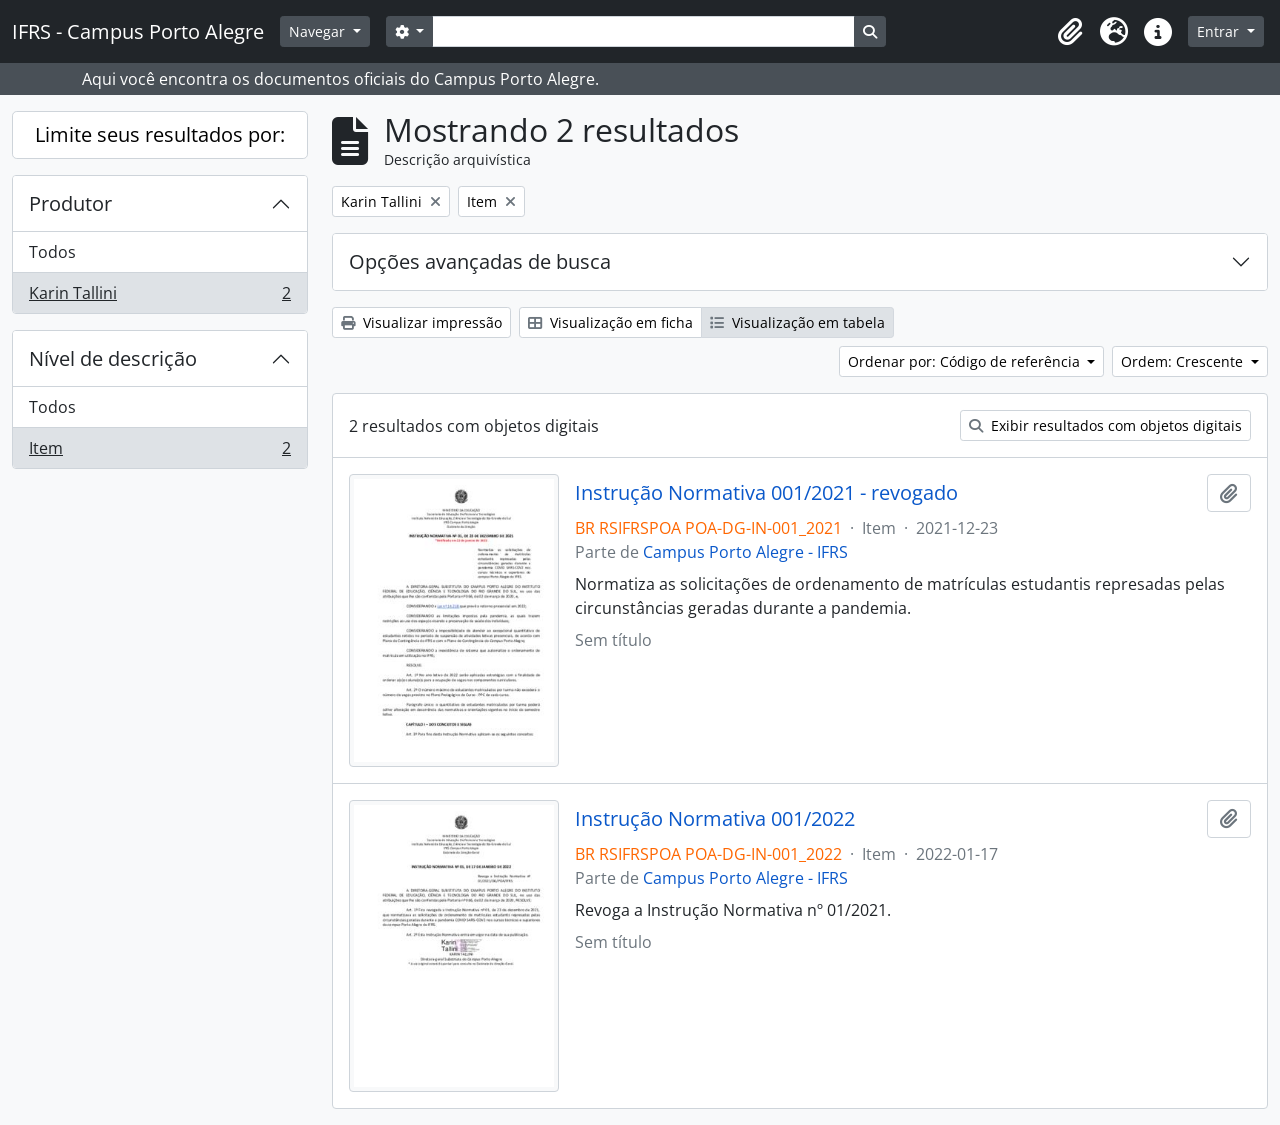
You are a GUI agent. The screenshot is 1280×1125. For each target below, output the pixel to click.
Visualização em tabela (797, 322)
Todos (52, 252)
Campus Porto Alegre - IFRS (745, 552)
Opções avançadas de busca (480, 261)
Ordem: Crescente (1184, 361)
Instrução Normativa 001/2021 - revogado (766, 493)
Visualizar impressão (421, 322)
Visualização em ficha (610, 322)
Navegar (319, 31)
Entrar (1220, 31)
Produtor (70, 203)
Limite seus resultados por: (160, 134)
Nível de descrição (113, 358)
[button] (1070, 32)
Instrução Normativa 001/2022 (715, 819)
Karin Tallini (159, 297)
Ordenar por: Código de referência (966, 361)
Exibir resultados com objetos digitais (1105, 425)
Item (159, 452)
